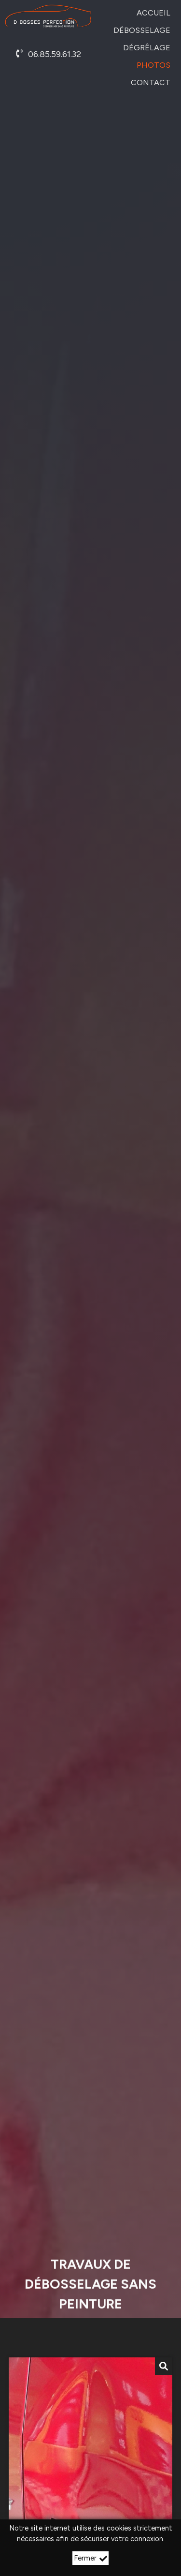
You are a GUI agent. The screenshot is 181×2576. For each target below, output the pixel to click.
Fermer (90, 2558)
